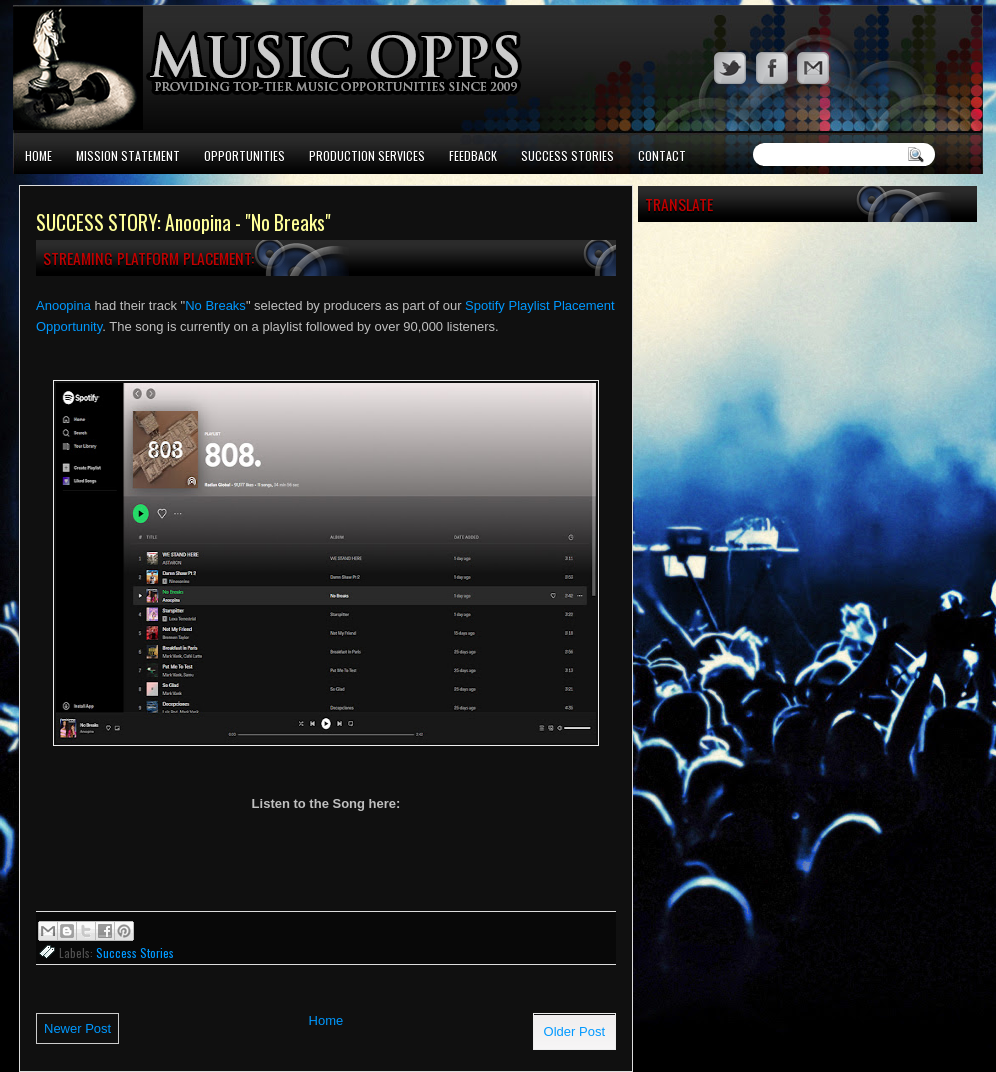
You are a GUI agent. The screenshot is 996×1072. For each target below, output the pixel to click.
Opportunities (244, 155)
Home (38, 155)
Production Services (367, 155)
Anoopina (63, 305)
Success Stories (567, 155)
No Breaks (215, 305)
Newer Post (77, 1028)
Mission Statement (128, 155)
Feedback (473, 155)
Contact (662, 155)
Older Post (574, 1031)
